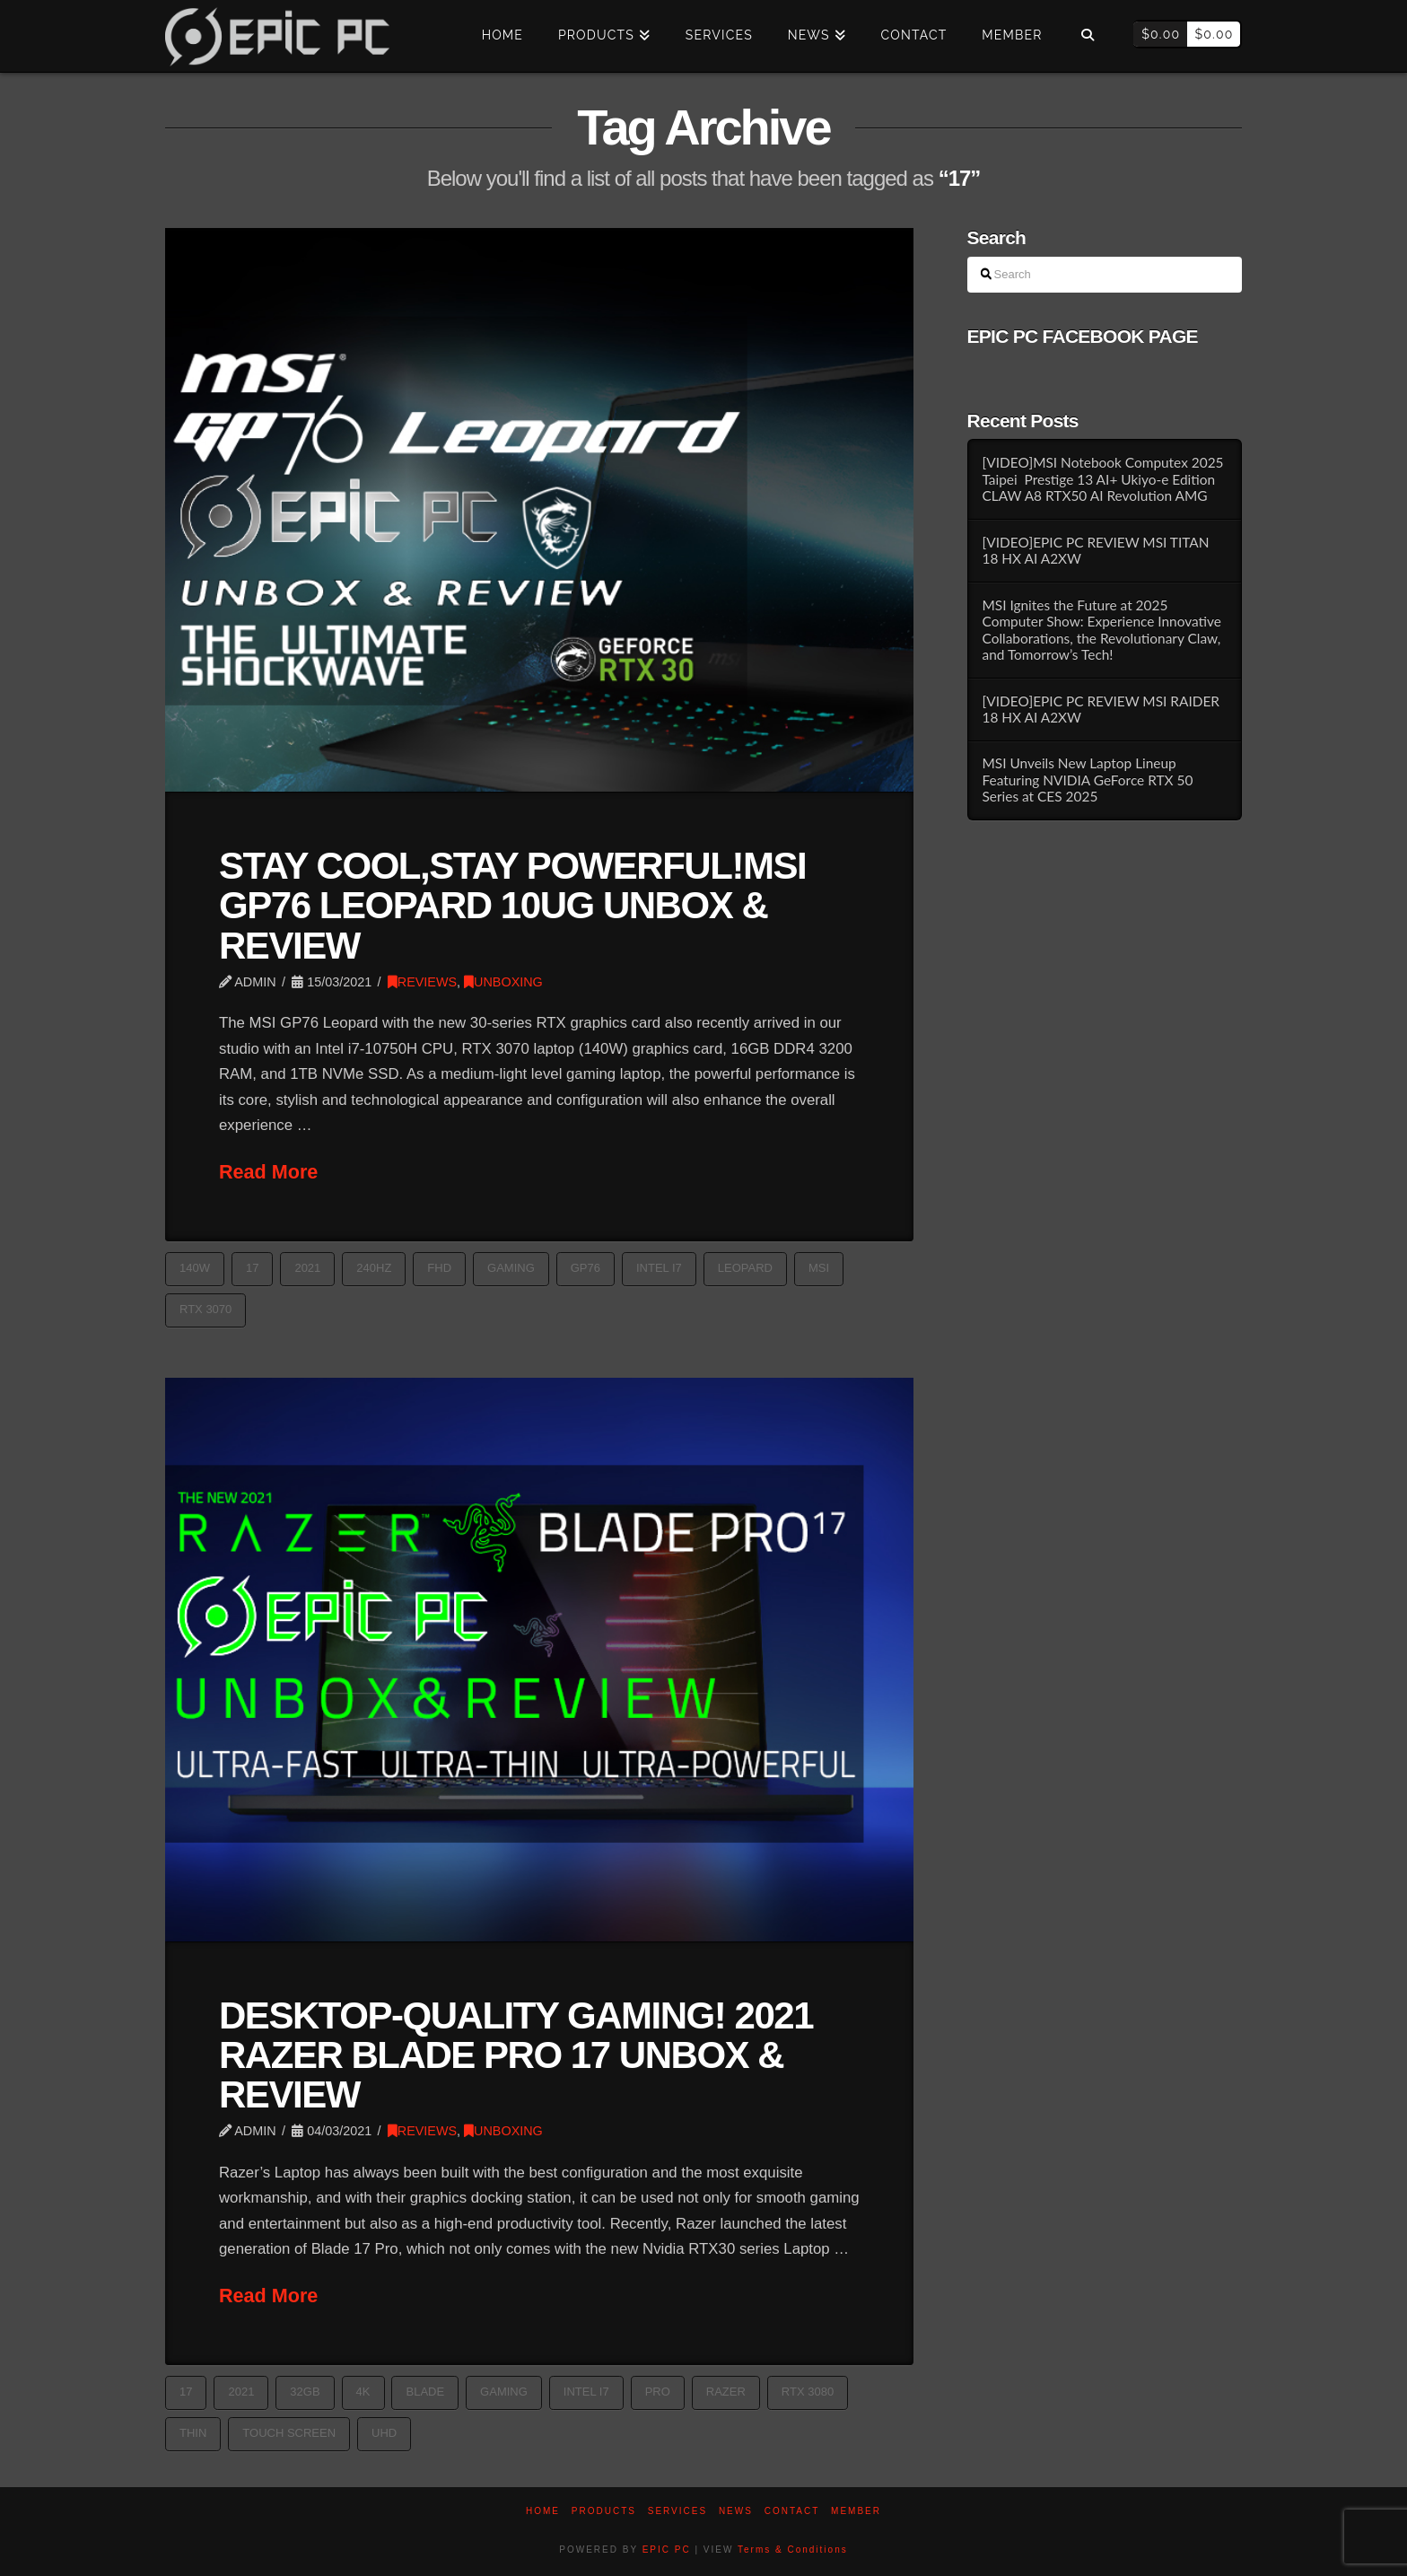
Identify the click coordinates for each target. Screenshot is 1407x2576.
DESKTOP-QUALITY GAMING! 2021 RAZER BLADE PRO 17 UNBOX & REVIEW (516, 2055)
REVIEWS (422, 982)
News (736, 2511)
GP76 (585, 1268)
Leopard (745, 1268)
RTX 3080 (808, 2391)
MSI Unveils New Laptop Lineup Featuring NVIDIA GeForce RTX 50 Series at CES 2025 (1087, 779)
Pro (657, 2391)
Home (543, 2511)
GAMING (511, 1268)
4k (363, 2391)
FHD (439, 1268)
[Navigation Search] (1087, 36)
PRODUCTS (604, 2511)
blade (425, 2391)
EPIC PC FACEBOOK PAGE (1082, 336)
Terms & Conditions (793, 2549)
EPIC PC (666, 2549)
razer (726, 2391)
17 (252, 1268)
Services (677, 2511)
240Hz (373, 1268)
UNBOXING (503, 982)
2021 (307, 1268)
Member (856, 2511)
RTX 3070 (205, 1309)
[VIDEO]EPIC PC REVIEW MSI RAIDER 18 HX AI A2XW (1100, 709)
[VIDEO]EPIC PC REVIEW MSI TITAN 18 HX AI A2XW (1095, 550)
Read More (268, 1172)
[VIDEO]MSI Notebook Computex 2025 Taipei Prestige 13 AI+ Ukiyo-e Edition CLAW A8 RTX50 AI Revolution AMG (1102, 479)
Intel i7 (659, 1268)
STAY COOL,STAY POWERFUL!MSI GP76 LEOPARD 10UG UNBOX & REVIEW (512, 905)
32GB (304, 2391)
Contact (792, 2511)
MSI (818, 1268)
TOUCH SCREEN (289, 2433)
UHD (384, 2433)
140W (194, 1268)
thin (192, 2433)
